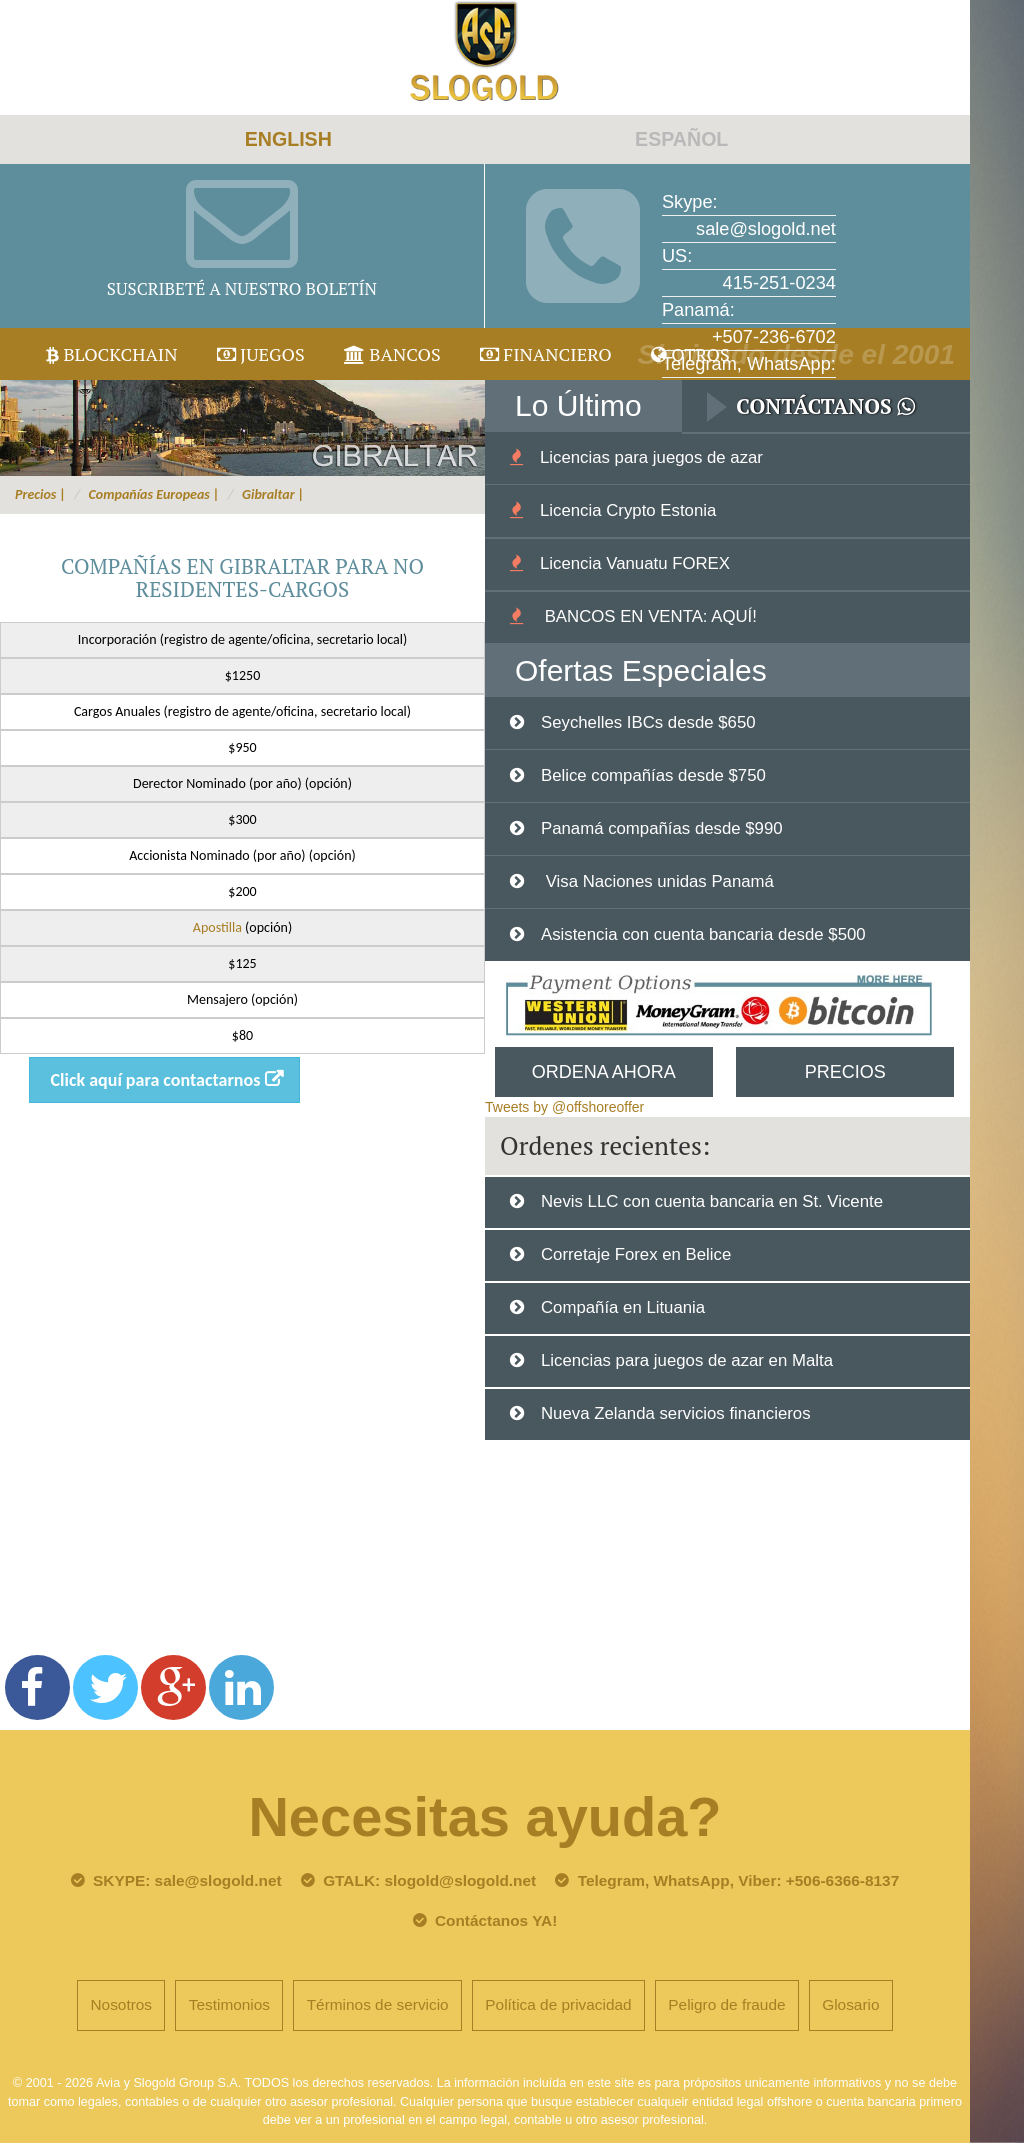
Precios (845, 1072)
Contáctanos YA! (496, 1920)
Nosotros (121, 2004)
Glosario (850, 2004)
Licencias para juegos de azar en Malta (687, 1360)
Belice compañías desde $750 (653, 775)
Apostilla (219, 927)
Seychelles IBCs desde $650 (648, 722)
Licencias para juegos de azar (651, 457)
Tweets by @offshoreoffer (564, 1107)
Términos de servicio (378, 2004)
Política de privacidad (558, 2004)
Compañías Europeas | (154, 494)
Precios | (40, 494)
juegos (261, 354)
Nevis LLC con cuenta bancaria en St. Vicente (712, 1201)
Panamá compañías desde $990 (662, 828)
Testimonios (229, 2004)
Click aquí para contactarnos (156, 1080)
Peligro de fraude (726, 2004)
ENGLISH (288, 139)
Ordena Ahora (604, 1072)
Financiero (546, 354)
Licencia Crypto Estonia (628, 510)
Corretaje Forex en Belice (636, 1254)
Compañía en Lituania (623, 1307)
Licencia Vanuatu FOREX (635, 563)
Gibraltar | (273, 494)
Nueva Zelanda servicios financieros (676, 1413)
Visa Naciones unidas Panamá (657, 881)
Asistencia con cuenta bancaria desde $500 (703, 934)
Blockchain (112, 354)
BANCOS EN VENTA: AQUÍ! (648, 616)
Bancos (392, 354)
